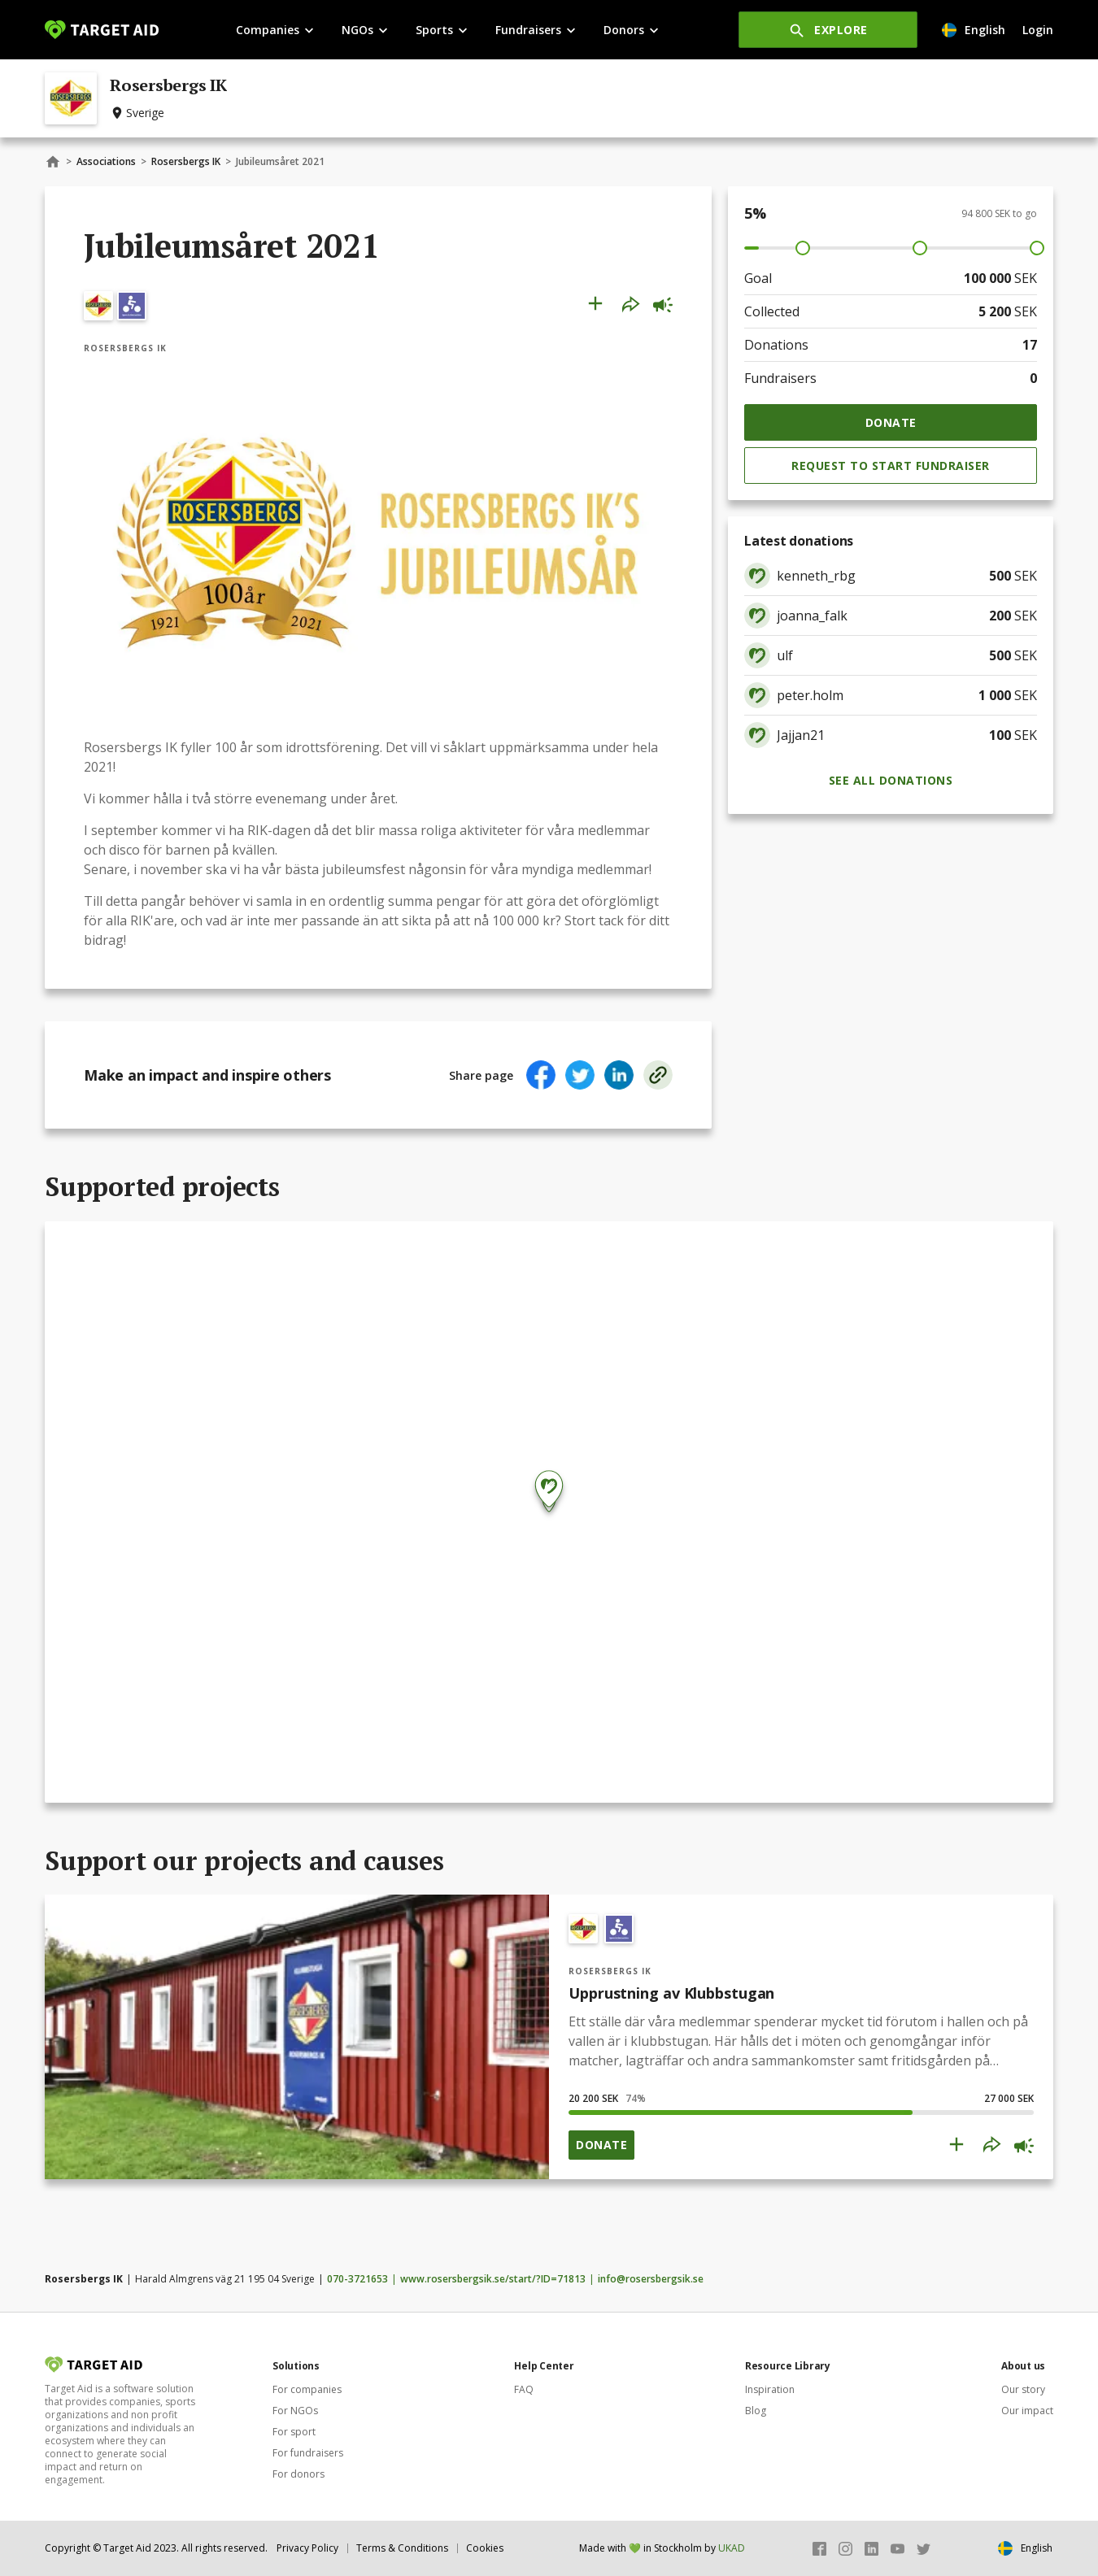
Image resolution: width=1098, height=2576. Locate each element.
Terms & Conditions (402, 2548)
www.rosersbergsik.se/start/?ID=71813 (493, 2279)
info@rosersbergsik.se (651, 2279)
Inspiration (770, 2389)
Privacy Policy (307, 2548)
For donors (298, 2474)
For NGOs (295, 2410)
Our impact (1027, 2410)
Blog (755, 2410)
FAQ (524, 2389)
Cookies (484, 2548)
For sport (294, 2432)
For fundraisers (307, 2453)
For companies (307, 2389)
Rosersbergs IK (185, 161)
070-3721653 (357, 2279)
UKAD (731, 2548)
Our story (1023, 2389)
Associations (106, 161)
